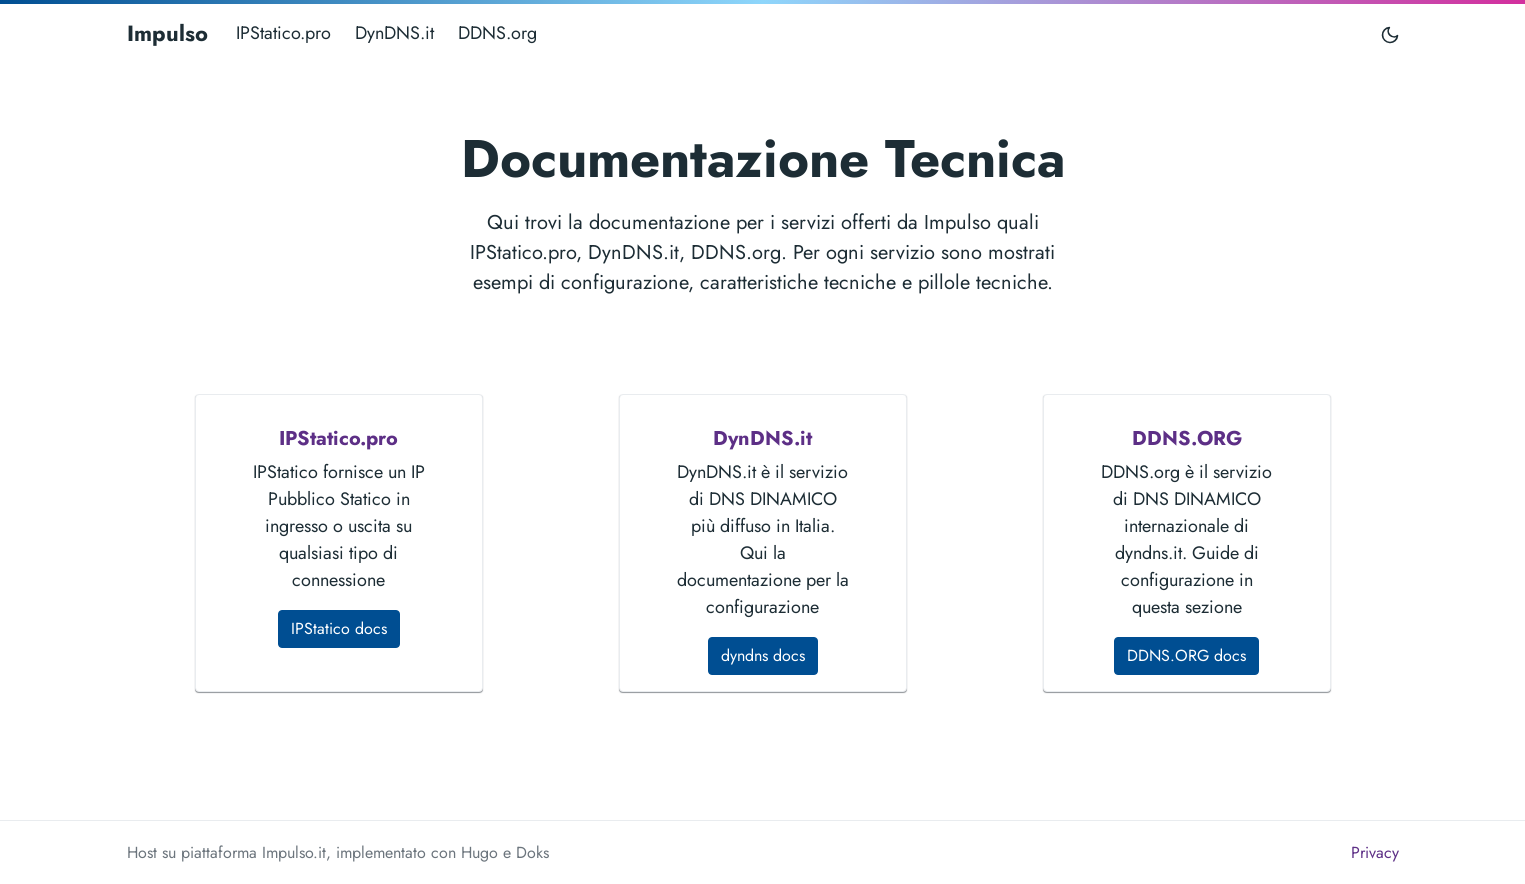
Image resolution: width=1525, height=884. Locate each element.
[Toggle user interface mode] (1390, 33)
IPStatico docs (339, 628)
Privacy (1375, 852)
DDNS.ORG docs (1186, 655)
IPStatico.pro (283, 33)
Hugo (479, 852)
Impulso (167, 33)
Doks (532, 852)
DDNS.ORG (1187, 438)
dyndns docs (763, 655)
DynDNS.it (394, 33)
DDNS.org (497, 33)
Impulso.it (294, 852)
